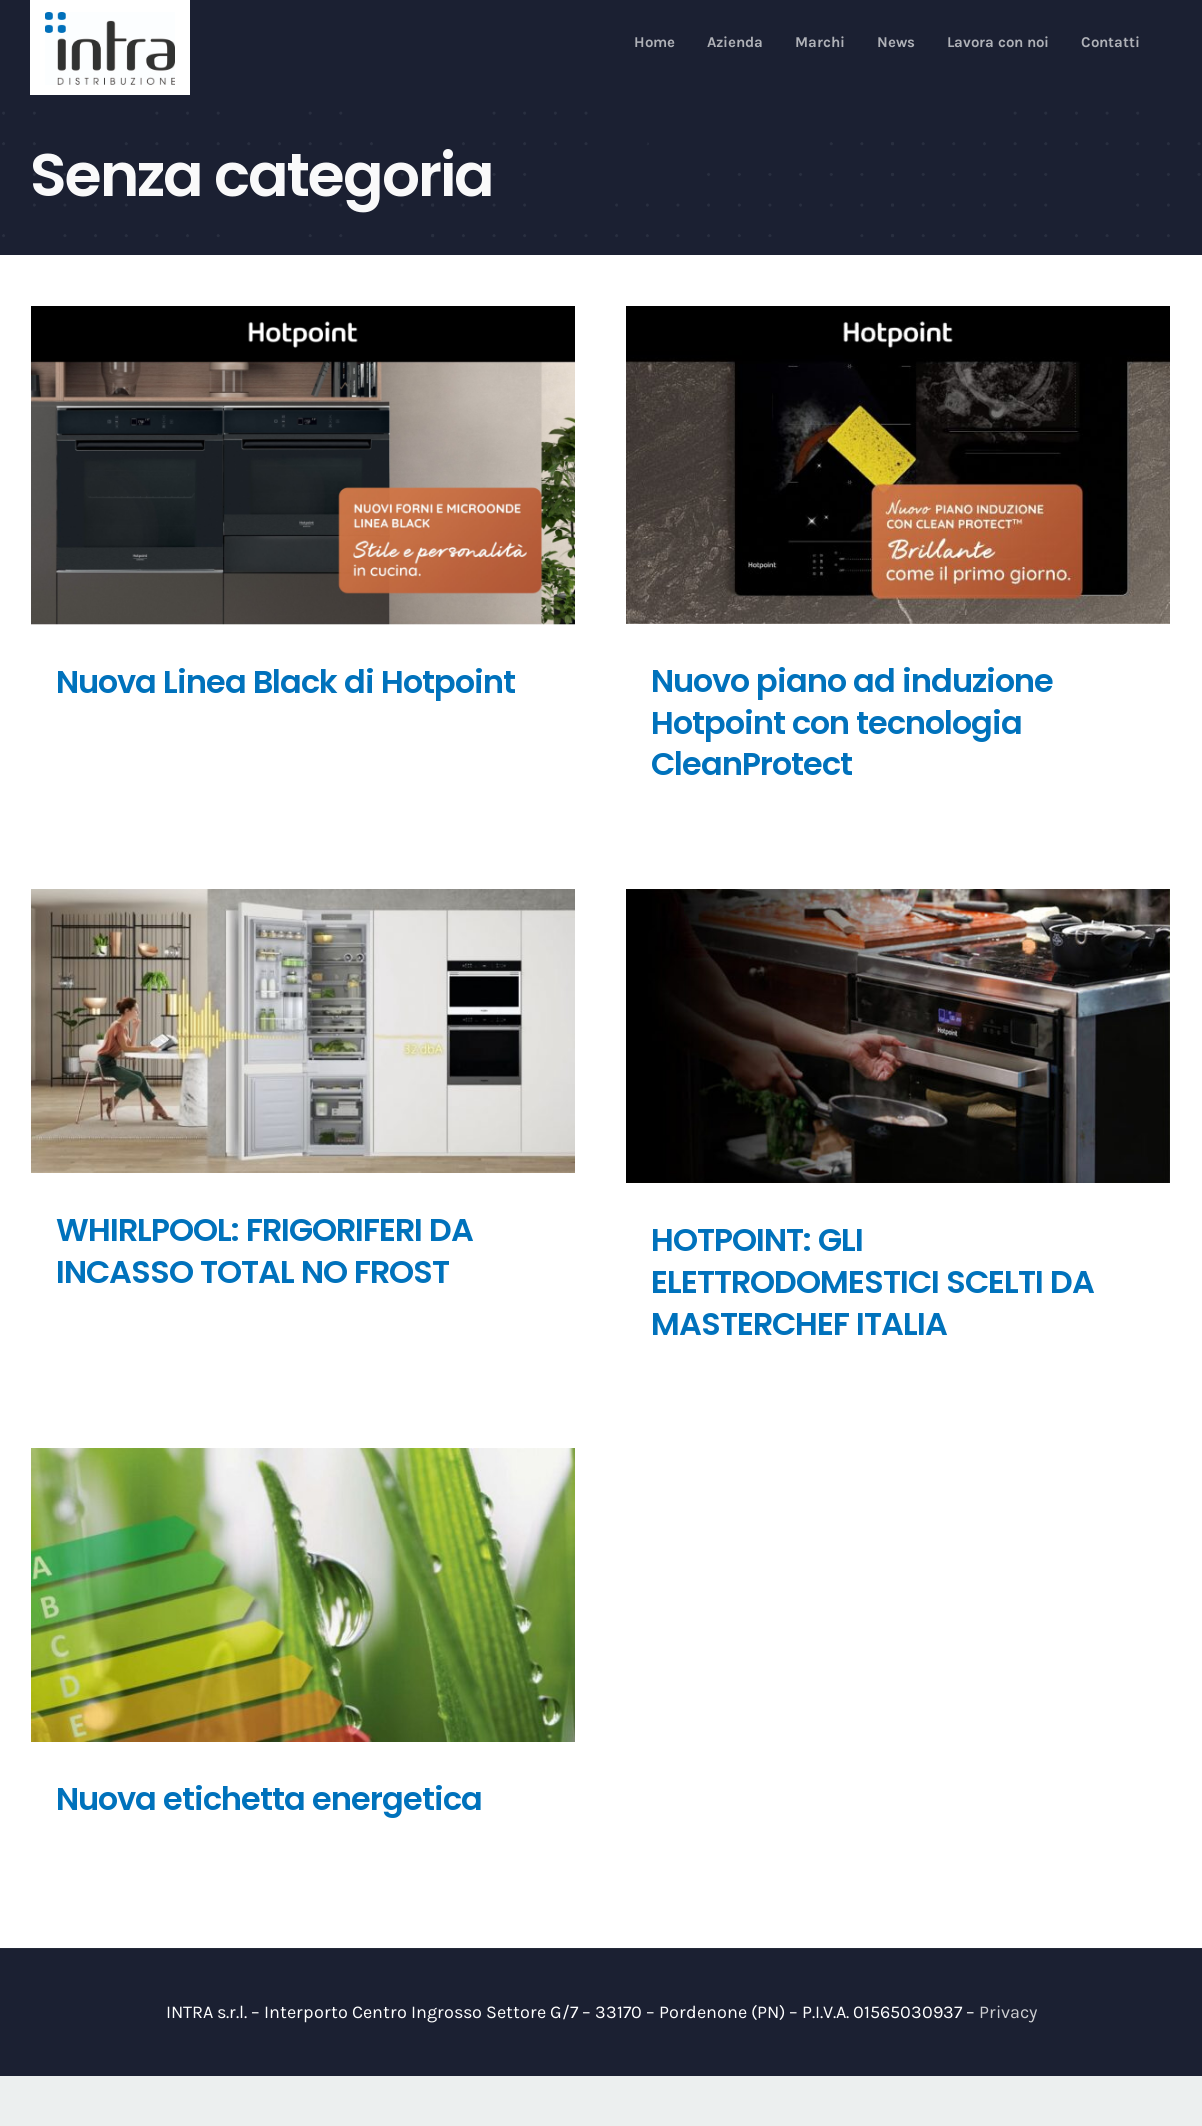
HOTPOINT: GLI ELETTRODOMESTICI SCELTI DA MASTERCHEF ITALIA (872, 1281)
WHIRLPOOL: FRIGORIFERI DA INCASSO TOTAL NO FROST (264, 1250)
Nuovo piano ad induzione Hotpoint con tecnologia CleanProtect (852, 722)
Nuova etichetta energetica (269, 1798)
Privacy (1008, 2012)
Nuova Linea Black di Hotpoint (285, 681)
